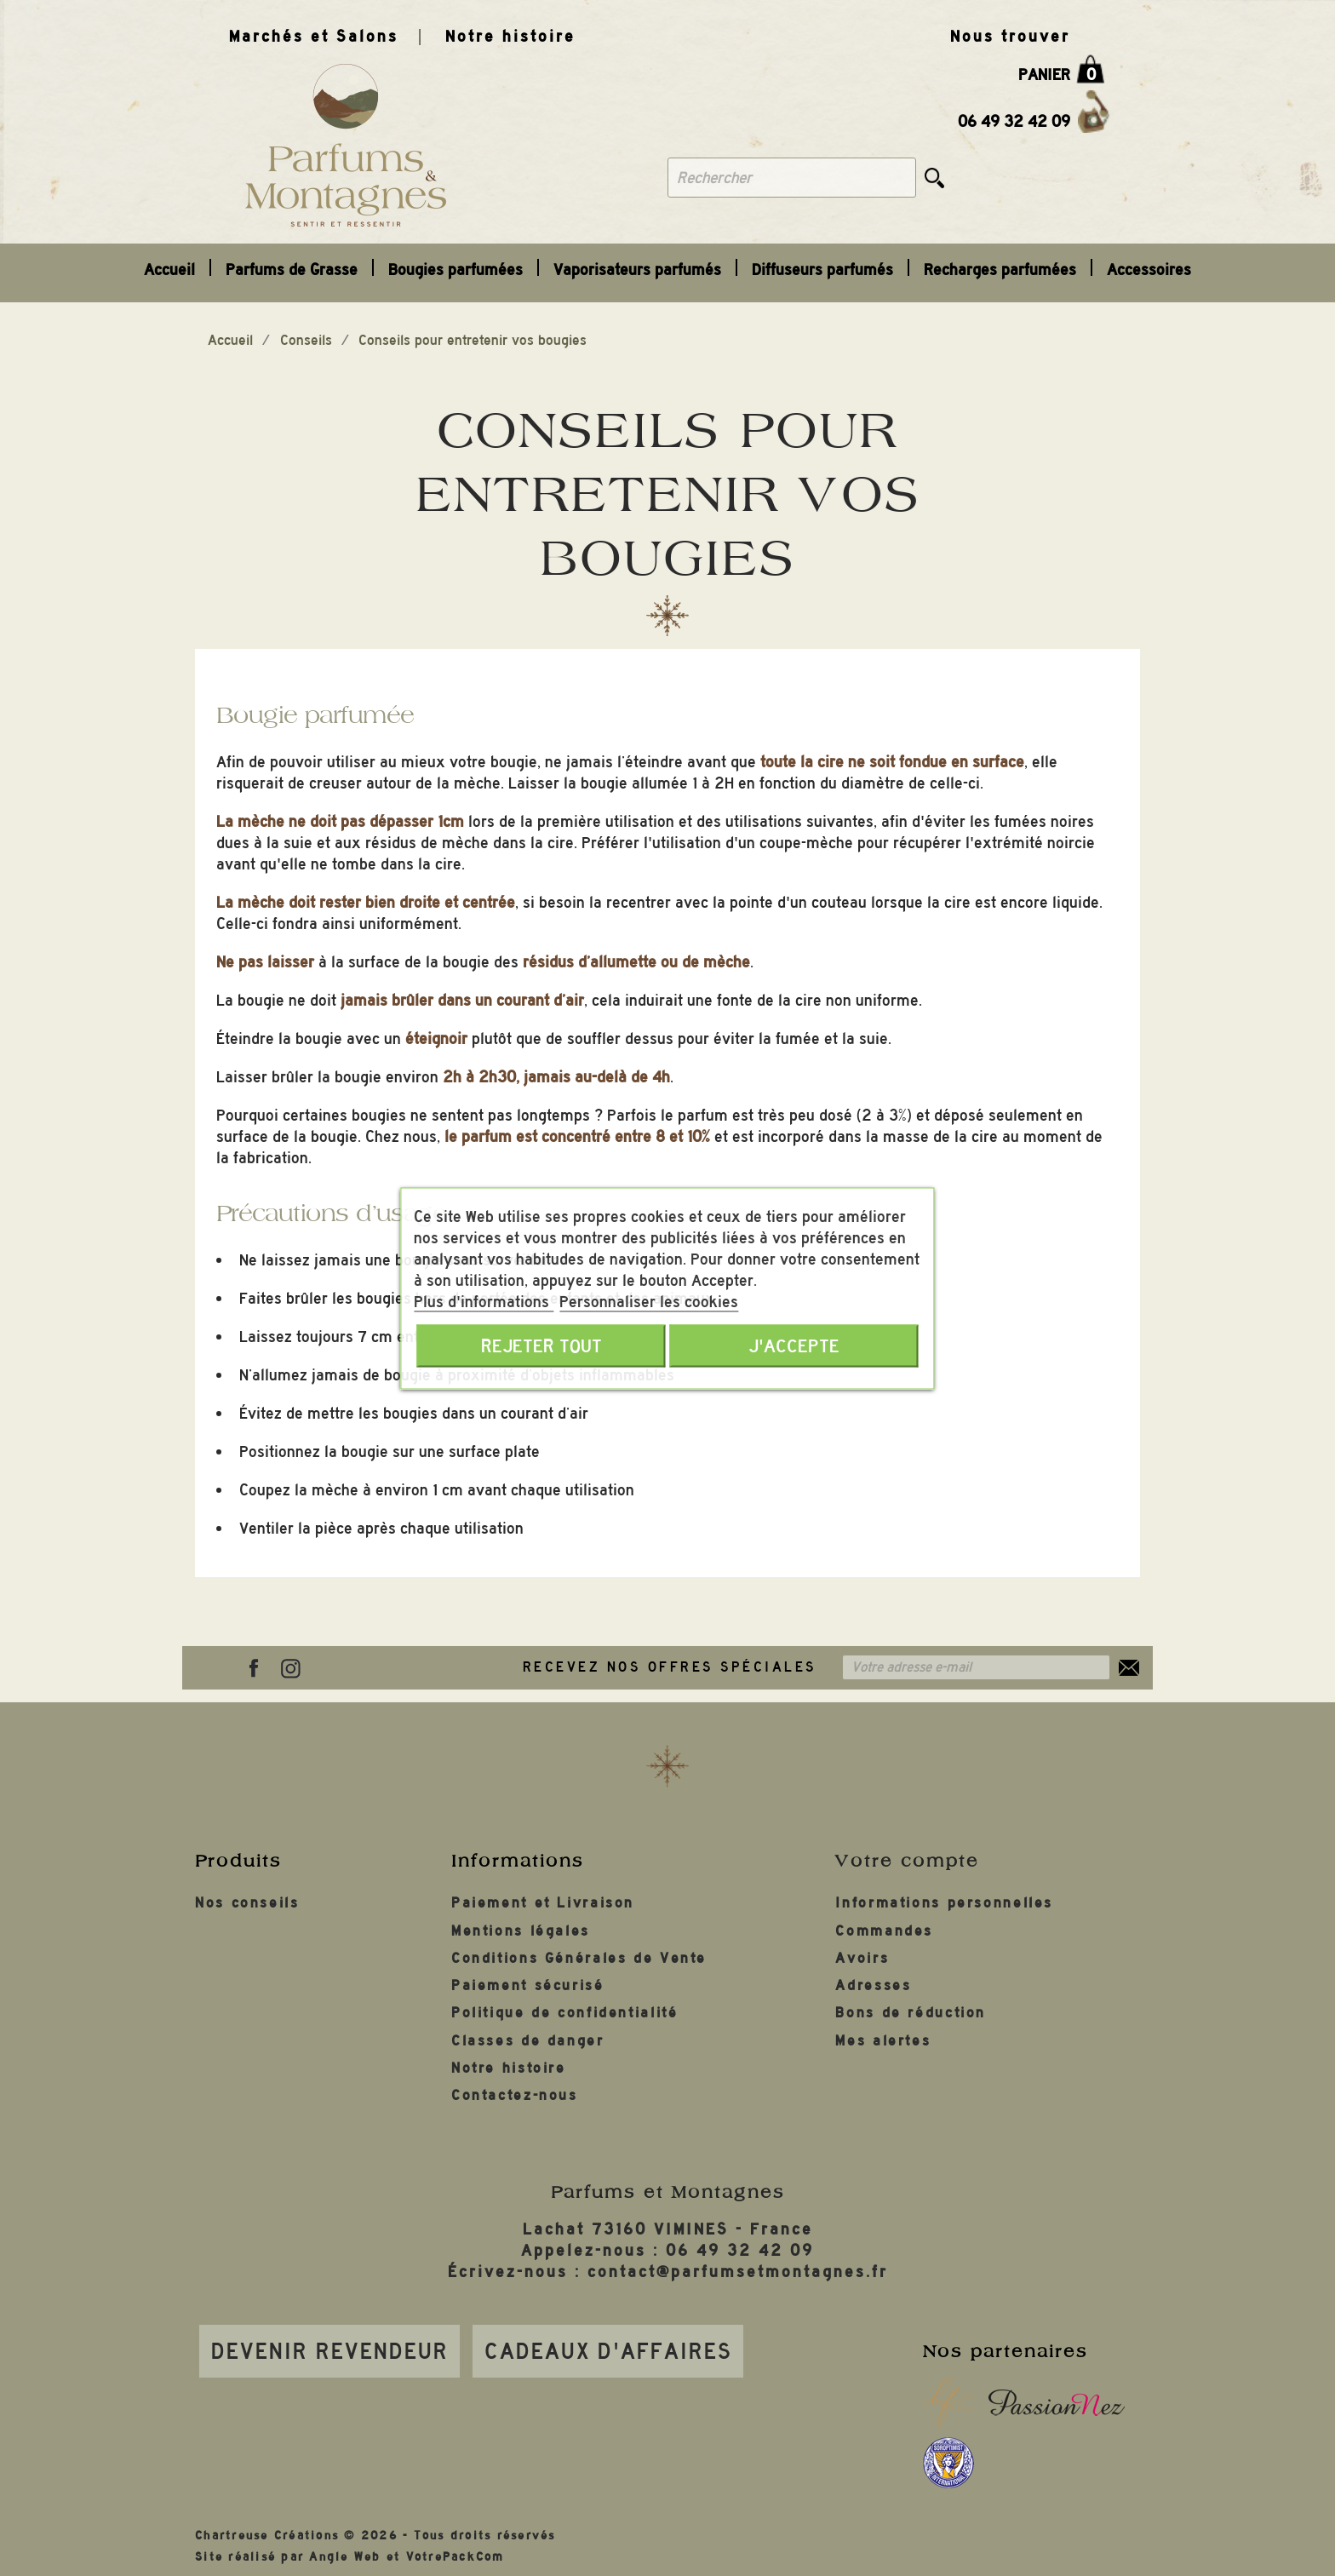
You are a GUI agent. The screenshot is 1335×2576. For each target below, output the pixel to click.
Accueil (169, 269)
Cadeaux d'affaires (608, 2351)
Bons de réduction (910, 2013)
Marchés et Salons (313, 36)
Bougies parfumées (455, 269)
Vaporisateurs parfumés (637, 269)
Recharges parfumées (1000, 269)
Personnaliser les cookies (648, 1301)
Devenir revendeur (330, 2351)
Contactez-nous (514, 2095)
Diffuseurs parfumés (822, 269)
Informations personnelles (944, 1903)
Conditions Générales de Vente (579, 1958)
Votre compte (907, 1860)
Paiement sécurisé (527, 1985)
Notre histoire (510, 36)
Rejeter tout (541, 1345)
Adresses (873, 1985)
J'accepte (793, 1345)
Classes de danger (527, 2041)
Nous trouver (1010, 36)
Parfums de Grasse (292, 269)
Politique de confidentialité (565, 2013)
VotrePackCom (455, 2557)
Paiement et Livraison (542, 1903)
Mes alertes (883, 2041)
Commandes (884, 1931)
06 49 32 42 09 (1014, 121)
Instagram (290, 1668)
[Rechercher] (792, 178)
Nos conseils (247, 1903)
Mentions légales (520, 1931)
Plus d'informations (483, 1301)
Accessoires (1149, 269)
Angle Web (345, 2557)
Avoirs (862, 1958)
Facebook (253, 1668)
